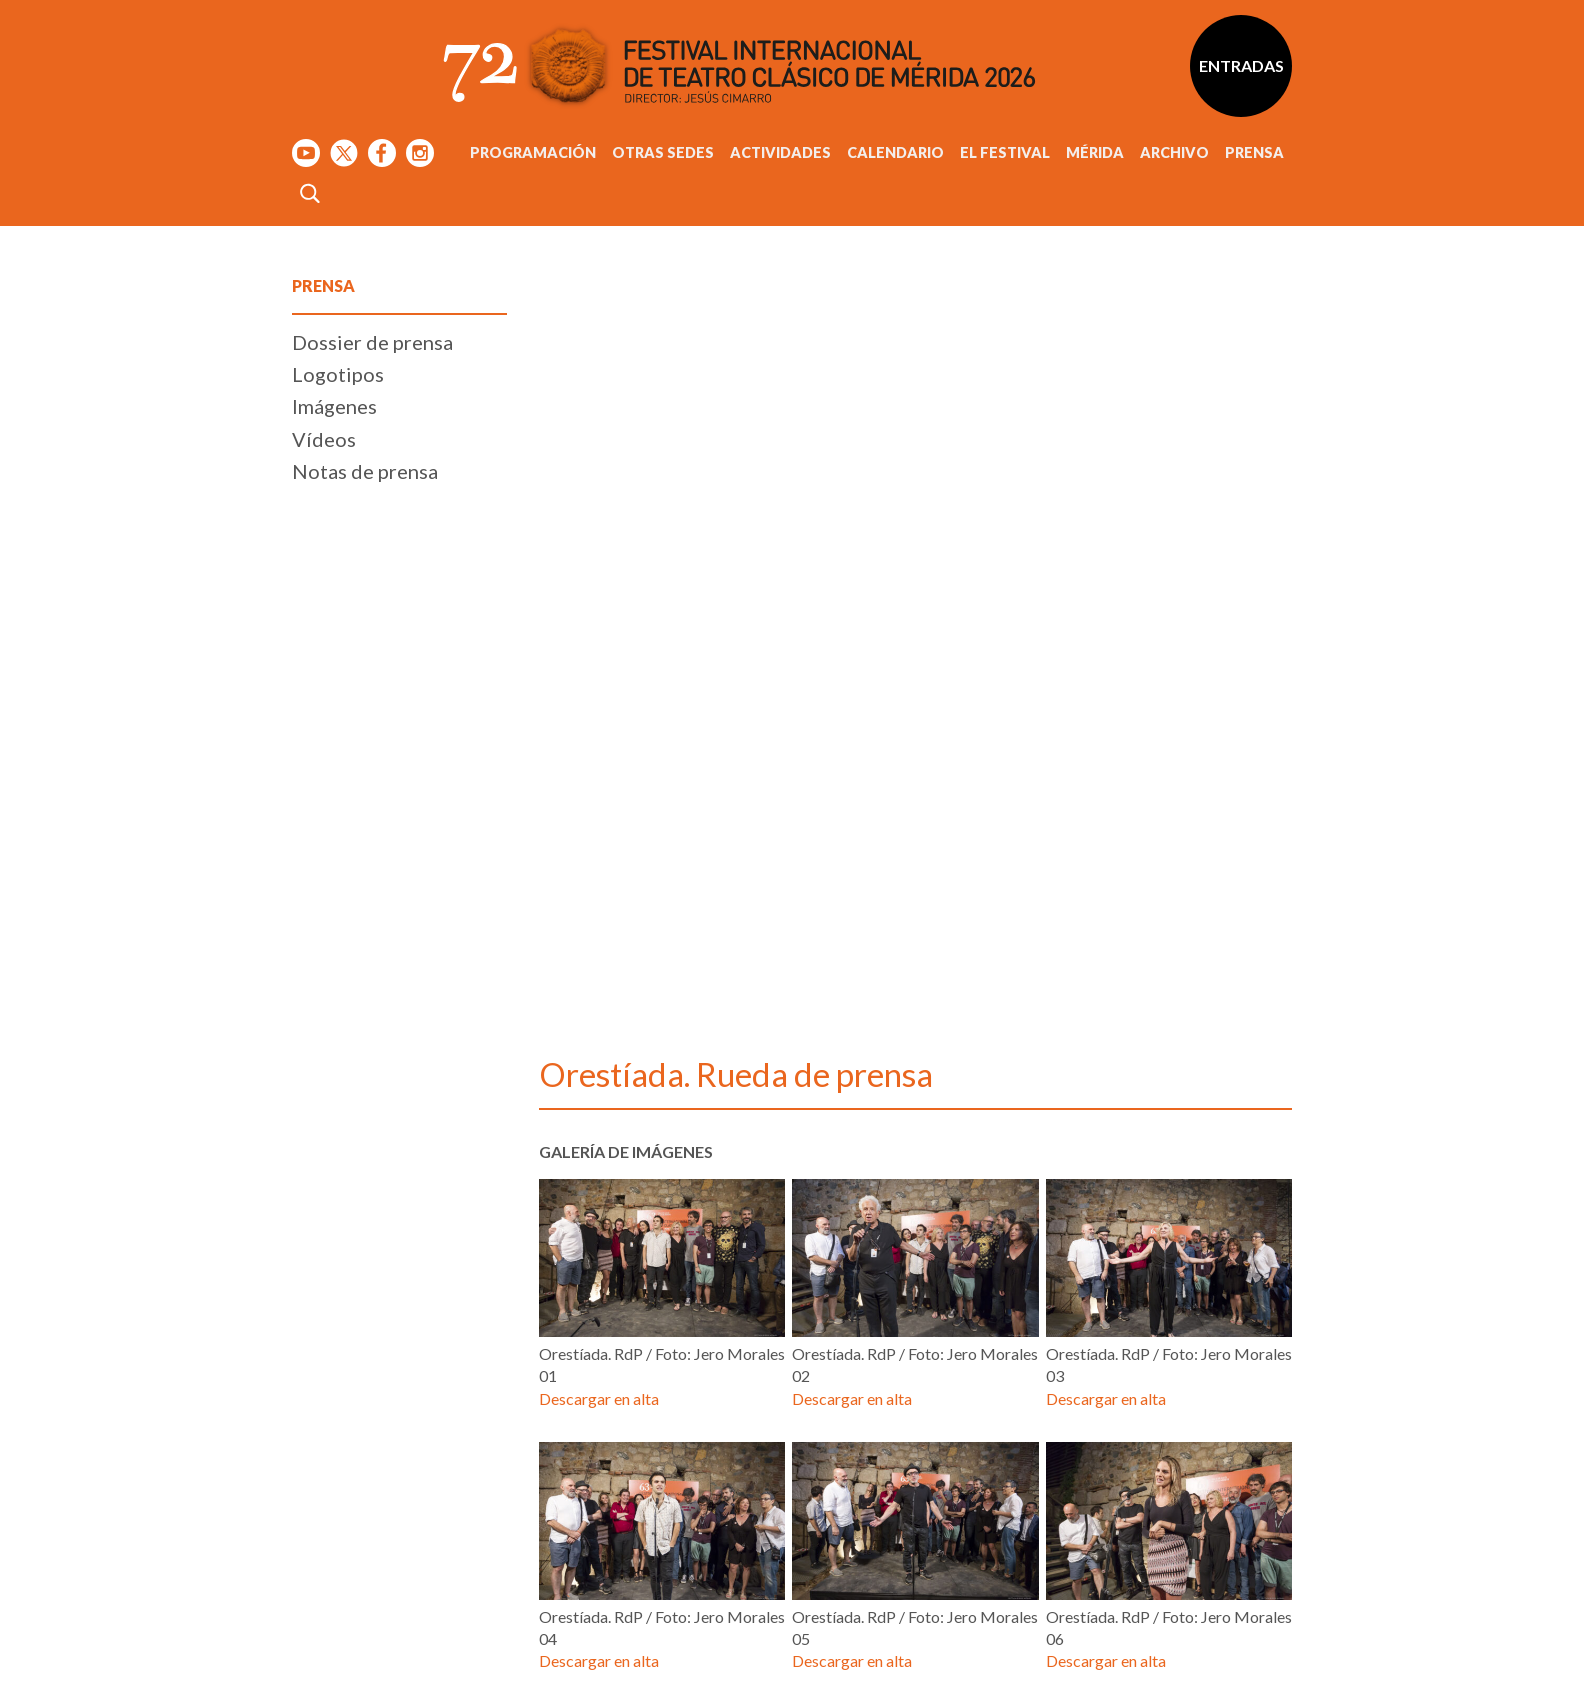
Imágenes (334, 1037)
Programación (533, 152)
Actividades (780, 152)
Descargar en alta (599, 1277)
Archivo (1174, 152)
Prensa (1254, 152)
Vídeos (324, 1069)
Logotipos (338, 1004)
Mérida (1095, 152)
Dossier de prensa (372, 972)
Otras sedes (663, 152)
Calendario (895, 152)
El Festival (1005, 152)
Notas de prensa (365, 1101)
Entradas (1241, 65)
